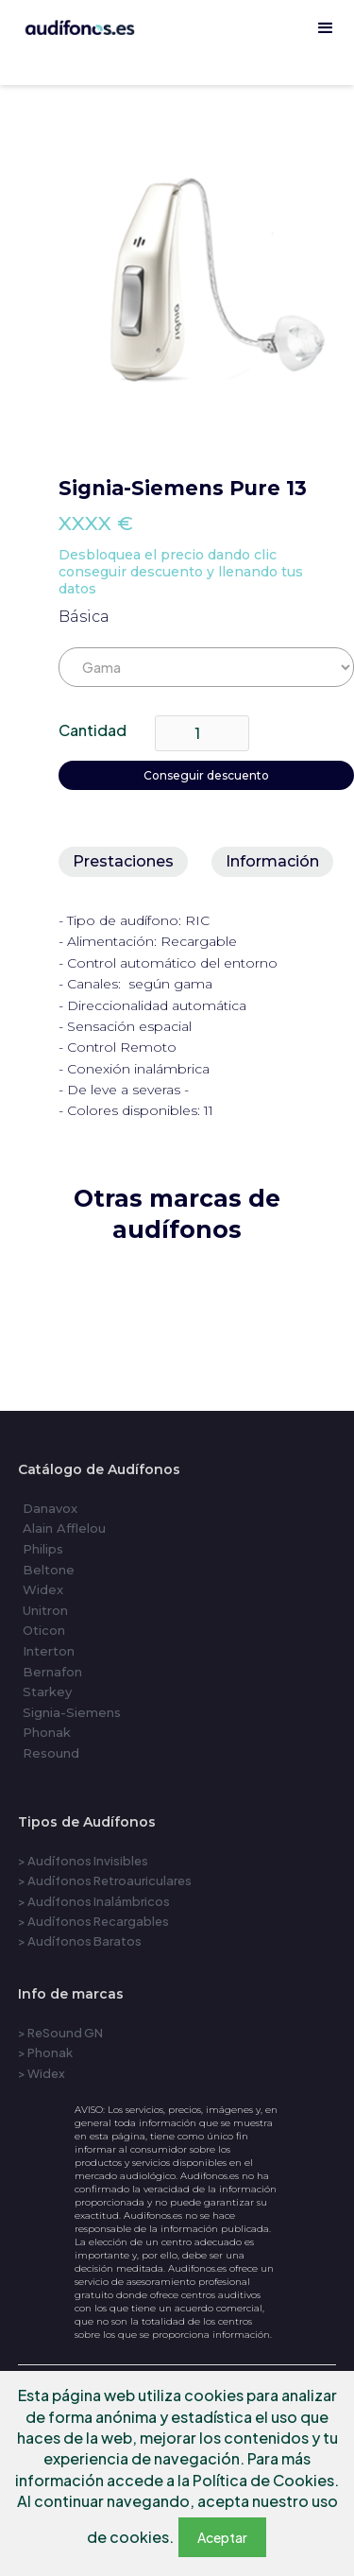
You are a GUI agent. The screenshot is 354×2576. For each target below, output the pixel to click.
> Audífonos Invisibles (83, 1860)
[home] (177, 75)
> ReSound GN (60, 2032)
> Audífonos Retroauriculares (105, 1880)
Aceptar (222, 2537)
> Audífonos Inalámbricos (94, 1901)
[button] (325, 28)
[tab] (123, 862)
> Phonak (45, 2052)
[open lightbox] (206, 280)
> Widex (41, 2073)
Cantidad (92, 730)
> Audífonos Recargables (93, 1921)
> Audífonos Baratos (80, 1941)
